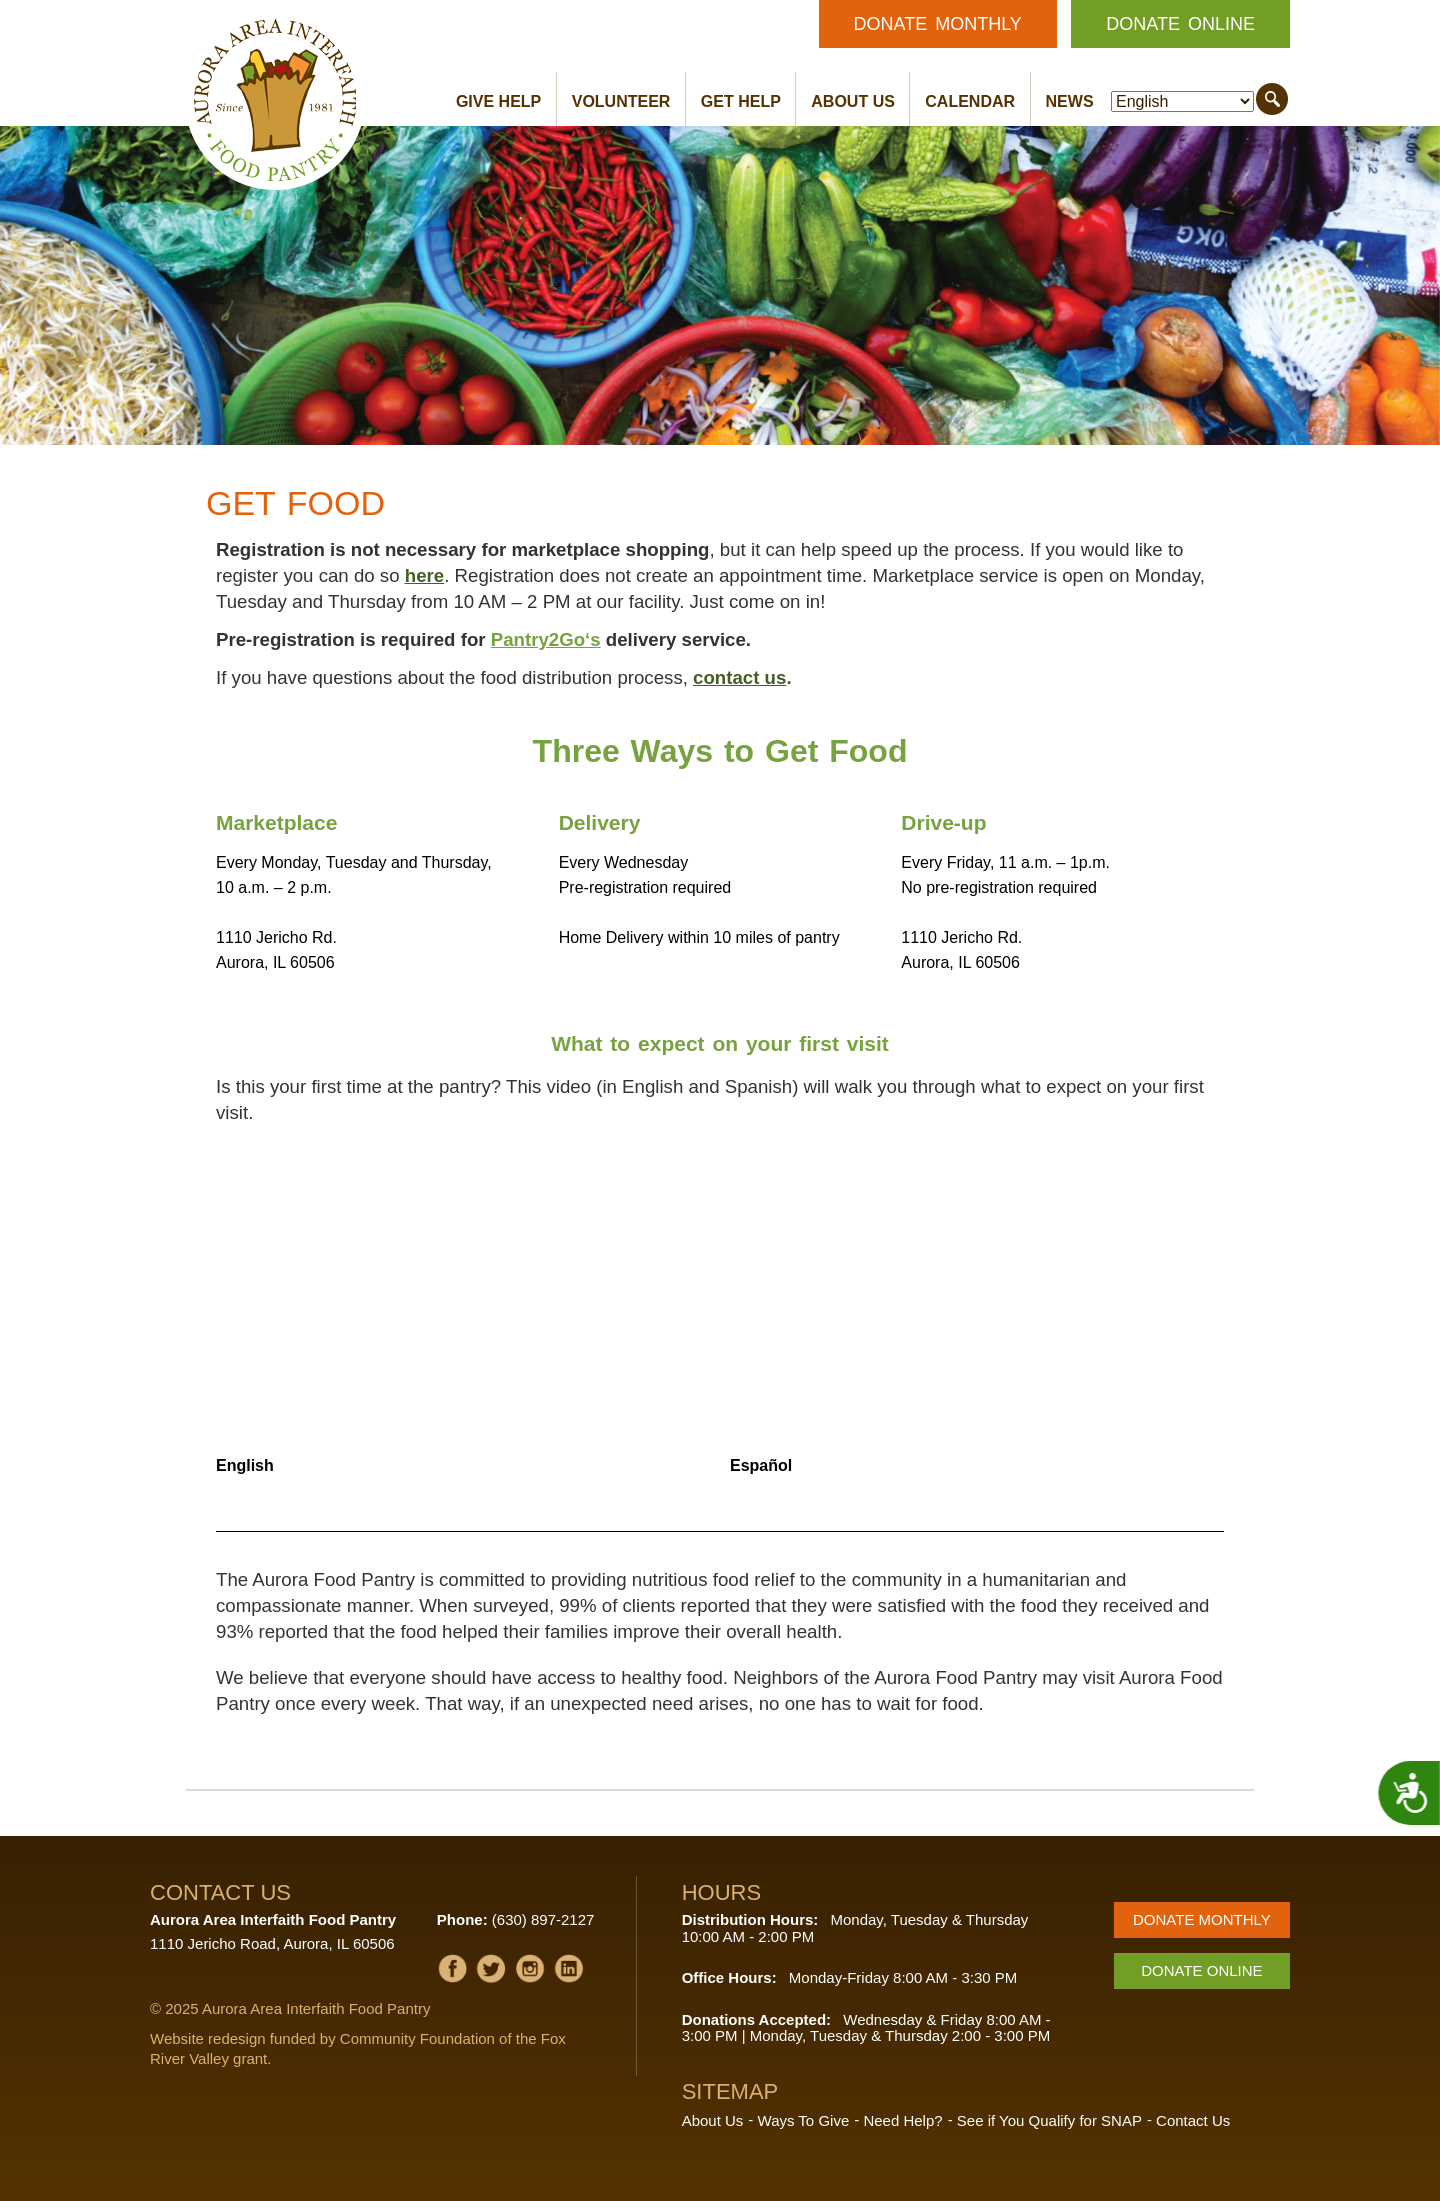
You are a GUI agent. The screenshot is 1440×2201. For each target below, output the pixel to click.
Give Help (498, 101)
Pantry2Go (538, 639)
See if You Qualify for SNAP (1049, 2120)
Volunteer (621, 101)
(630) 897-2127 (543, 1919)
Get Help (741, 101)
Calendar (970, 101)
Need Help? (902, 2120)
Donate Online (1180, 24)
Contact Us (1193, 2120)
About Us (853, 101)
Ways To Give (804, 2120)
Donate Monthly (938, 24)
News (1070, 101)
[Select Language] (1182, 101)
